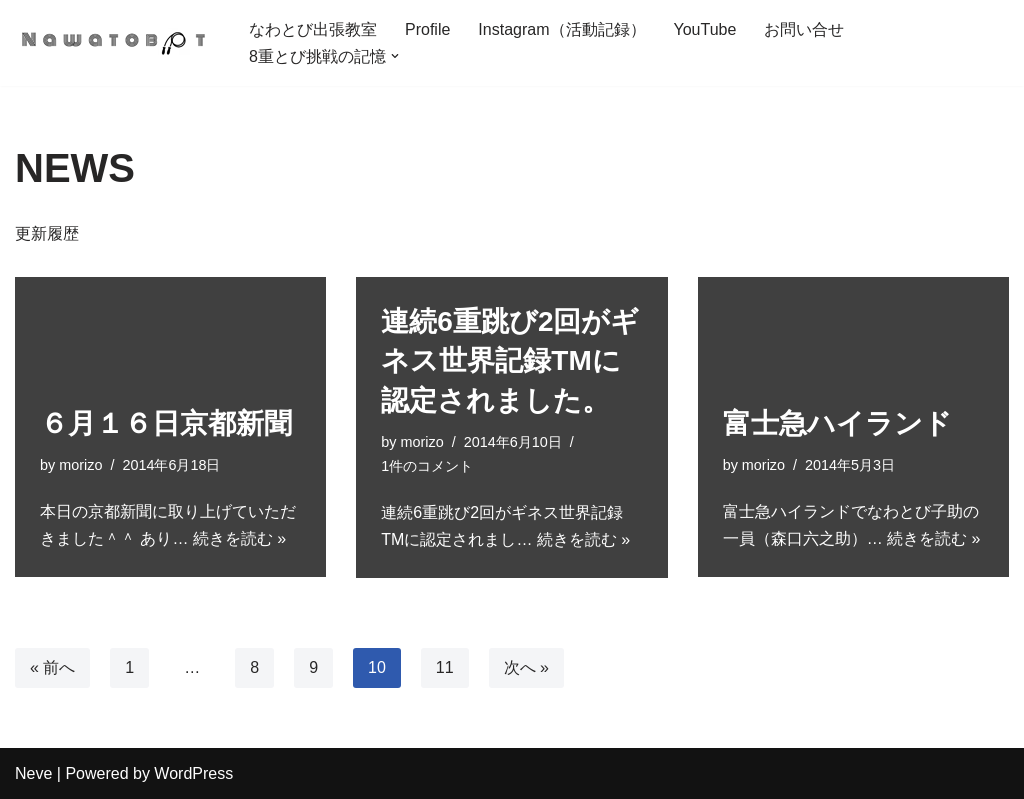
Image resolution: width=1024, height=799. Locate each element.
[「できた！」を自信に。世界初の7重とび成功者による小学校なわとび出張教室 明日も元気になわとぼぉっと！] (115, 43)
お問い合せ (804, 29)
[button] (395, 56)
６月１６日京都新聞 (166, 423)
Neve (33, 773)
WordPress (193, 773)
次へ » (526, 667)
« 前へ (52, 667)
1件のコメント (427, 466)
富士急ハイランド (837, 423)
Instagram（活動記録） (561, 29)
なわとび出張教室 (313, 29)
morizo (80, 465)
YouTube (705, 29)
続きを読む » (239, 538)
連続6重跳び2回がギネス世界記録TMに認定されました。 (510, 360)
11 (445, 667)
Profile (427, 29)
